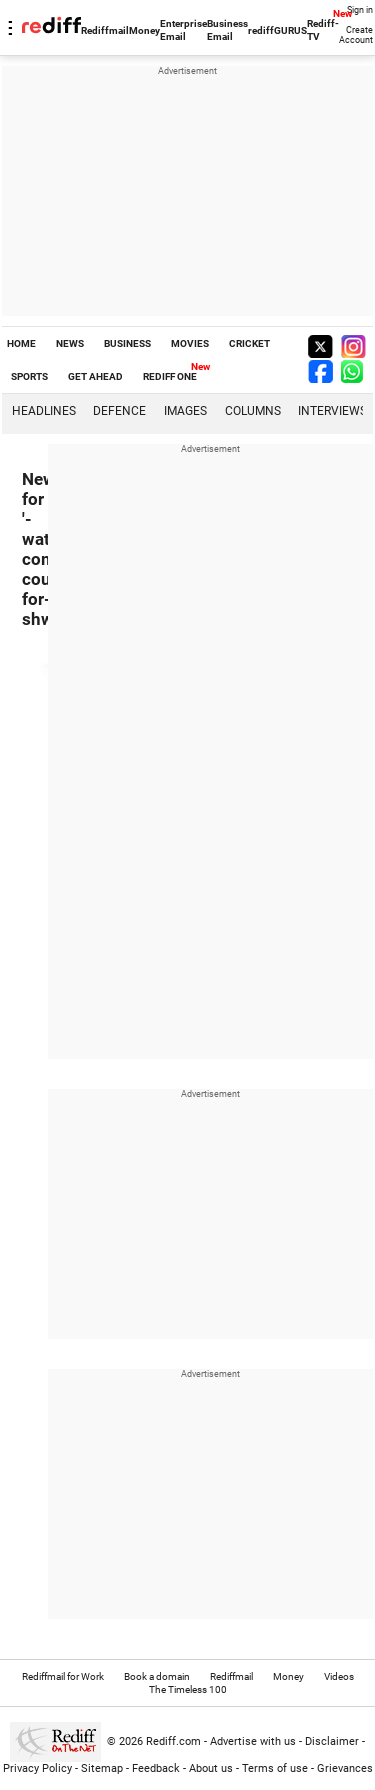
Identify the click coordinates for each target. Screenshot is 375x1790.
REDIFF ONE (170, 376)
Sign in (360, 10)
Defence (119, 411)
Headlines (44, 411)
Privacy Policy (37, 1768)
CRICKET (249, 343)
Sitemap (102, 1768)
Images (185, 411)
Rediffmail (105, 30)
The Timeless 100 (188, 1689)
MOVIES (190, 343)
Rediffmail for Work (63, 1676)
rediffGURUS (277, 30)
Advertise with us (253, 1741)
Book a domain (157, 1676)
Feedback (156, 1768)
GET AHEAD (95, 376)
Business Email (227, 30)
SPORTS (29, 376)
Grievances (345, 1768)
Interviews (332, 411)
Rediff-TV (323, 30)
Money (144, 30)
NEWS (70, 343)
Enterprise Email (183, 30)
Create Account (356, 35)
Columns (253, 411)
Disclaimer (332, 1741)
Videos (339, 1676)
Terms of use (275, 1768)
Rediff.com (173, 1741)
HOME (21, 343)
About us (211, 1768)
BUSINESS (127, 343)
